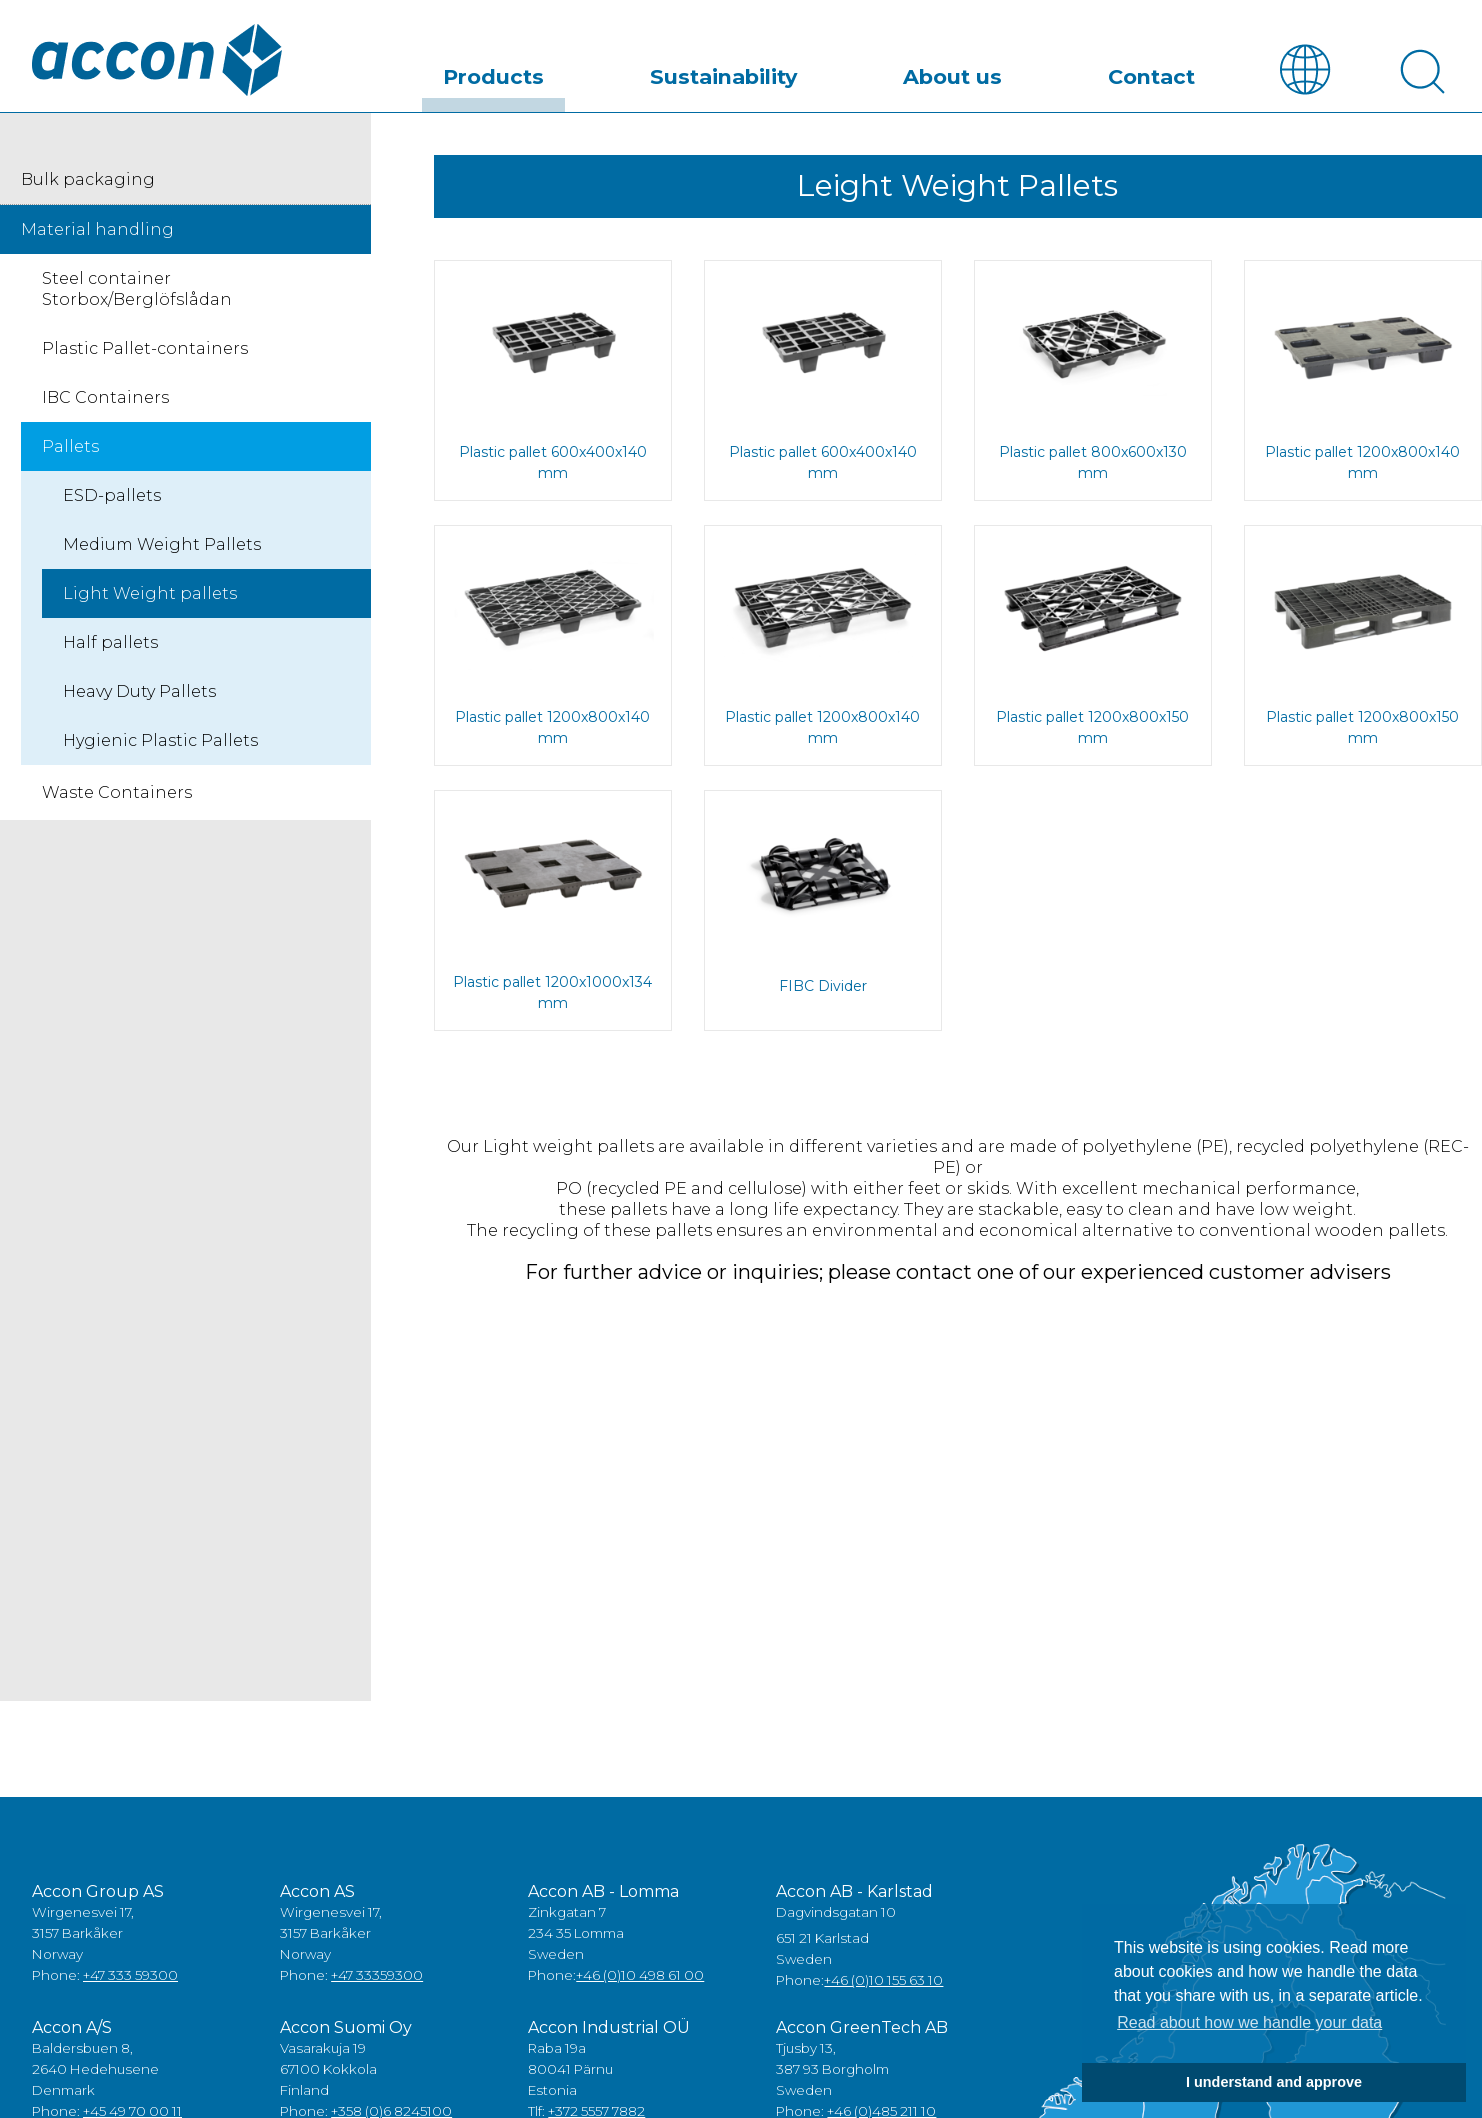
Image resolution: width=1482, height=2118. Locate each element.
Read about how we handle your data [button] (1249, 2022)
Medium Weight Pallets (162, 551)
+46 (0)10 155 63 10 (883, 1988)
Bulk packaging (88, 186)
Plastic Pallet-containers (145, 355)
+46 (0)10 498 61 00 (640, 1983)
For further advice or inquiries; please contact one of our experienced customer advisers (958, 1279)
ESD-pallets (112, 502)
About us (1019, 74)
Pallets (70, 453)
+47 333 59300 (130, 1983)
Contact (1173, 74)
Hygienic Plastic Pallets (160, 747)
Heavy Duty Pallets (139, 698)
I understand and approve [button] (1274, 2082)
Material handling (97, 236)
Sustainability (836, 74)
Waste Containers (117, 799)
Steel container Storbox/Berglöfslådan (137, 296)
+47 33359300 (377, 1983)
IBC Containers (105, 404)
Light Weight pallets (150, 600)
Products (652, 74)
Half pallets (110, 649)
